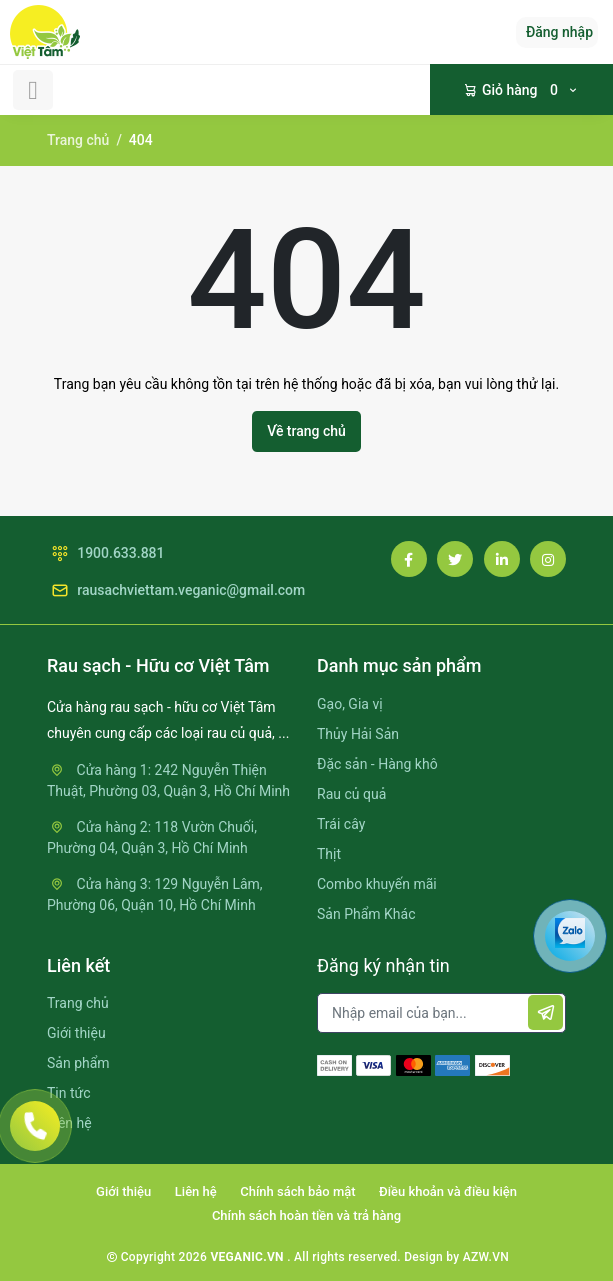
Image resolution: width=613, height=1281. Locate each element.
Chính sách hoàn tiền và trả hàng (306, 1215)
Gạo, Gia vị (350, 704)
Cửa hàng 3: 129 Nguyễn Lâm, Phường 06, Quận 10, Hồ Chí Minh (155, 894)
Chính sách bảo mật (297, 1191)
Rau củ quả (351, 794)
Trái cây (341, 824)
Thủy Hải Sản (358, 734)
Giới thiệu (76, 1033)
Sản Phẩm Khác (366, 914)
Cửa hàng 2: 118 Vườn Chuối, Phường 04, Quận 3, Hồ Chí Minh (152, 837)
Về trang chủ (306, 431)
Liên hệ (196, 1191)
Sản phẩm (78, 1063)
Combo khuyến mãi (377, 884)
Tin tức (69, 1093)
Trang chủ (78, 140)
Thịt (329, 854)
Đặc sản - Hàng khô (377, 764)
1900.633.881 (106, 553)
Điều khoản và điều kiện (448, 1191)
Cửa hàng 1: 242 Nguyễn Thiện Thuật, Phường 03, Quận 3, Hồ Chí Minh (168, 780)
